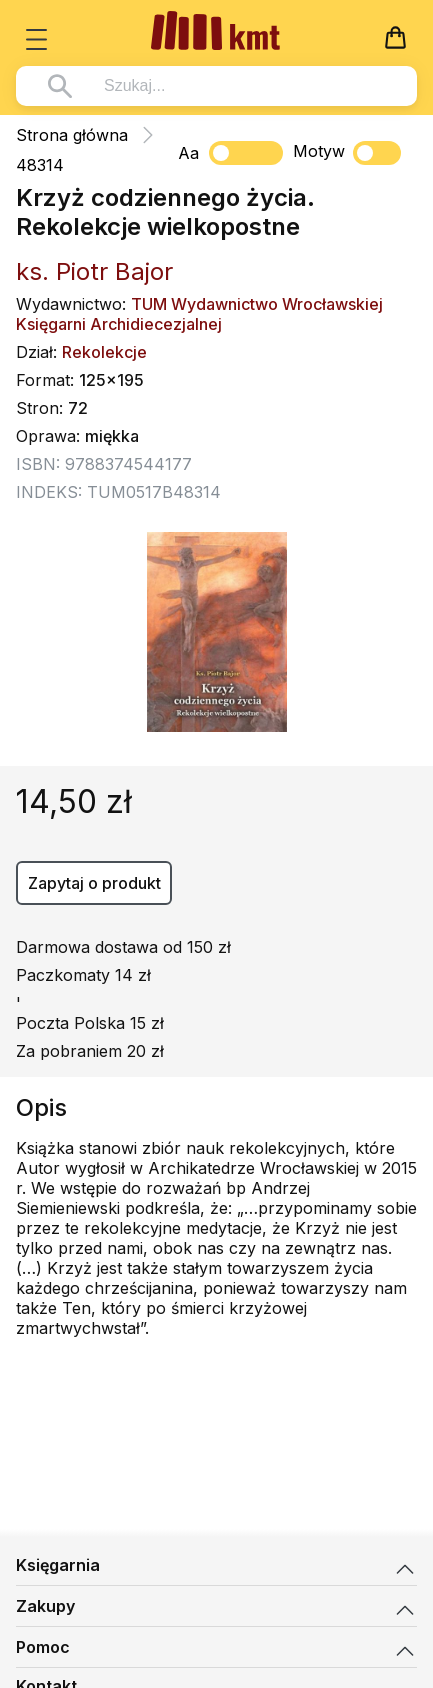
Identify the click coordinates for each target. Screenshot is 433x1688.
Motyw (347, 153)
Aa (188, 153)
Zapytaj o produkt (94, 883)
